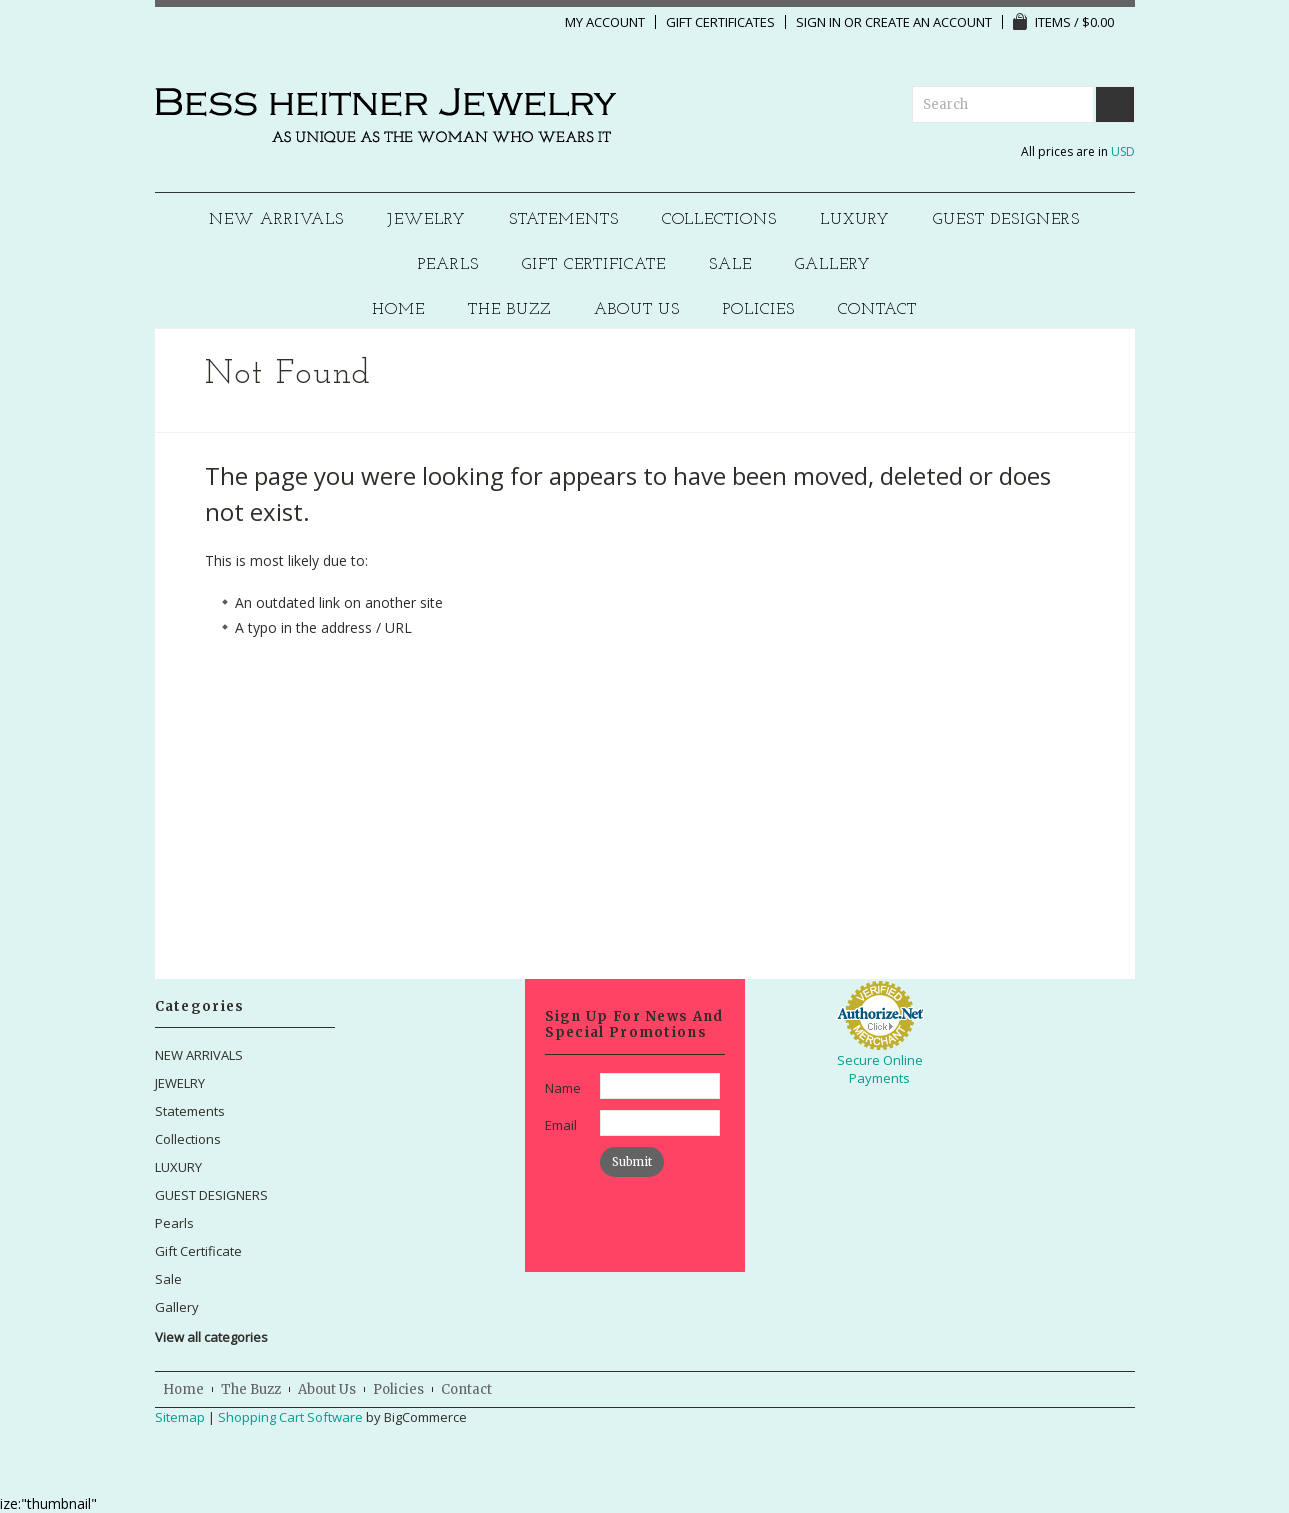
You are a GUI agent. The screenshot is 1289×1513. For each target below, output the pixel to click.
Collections (720, 220)
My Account (605, 22)
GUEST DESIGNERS (1006, 220)
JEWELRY (426, 220)
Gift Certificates (720, 22)
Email (561, 1125)
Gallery (833, 265)
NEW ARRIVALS (276, 220)
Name (563, 1088)
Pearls (448, 265)
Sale (730, 265)
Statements (564, 220)
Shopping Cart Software (290, 1417)
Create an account (928, 22)
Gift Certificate (594, 265)
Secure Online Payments (880, 1069)
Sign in (818, 22)
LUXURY (855, 220)
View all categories (211, 1337)
